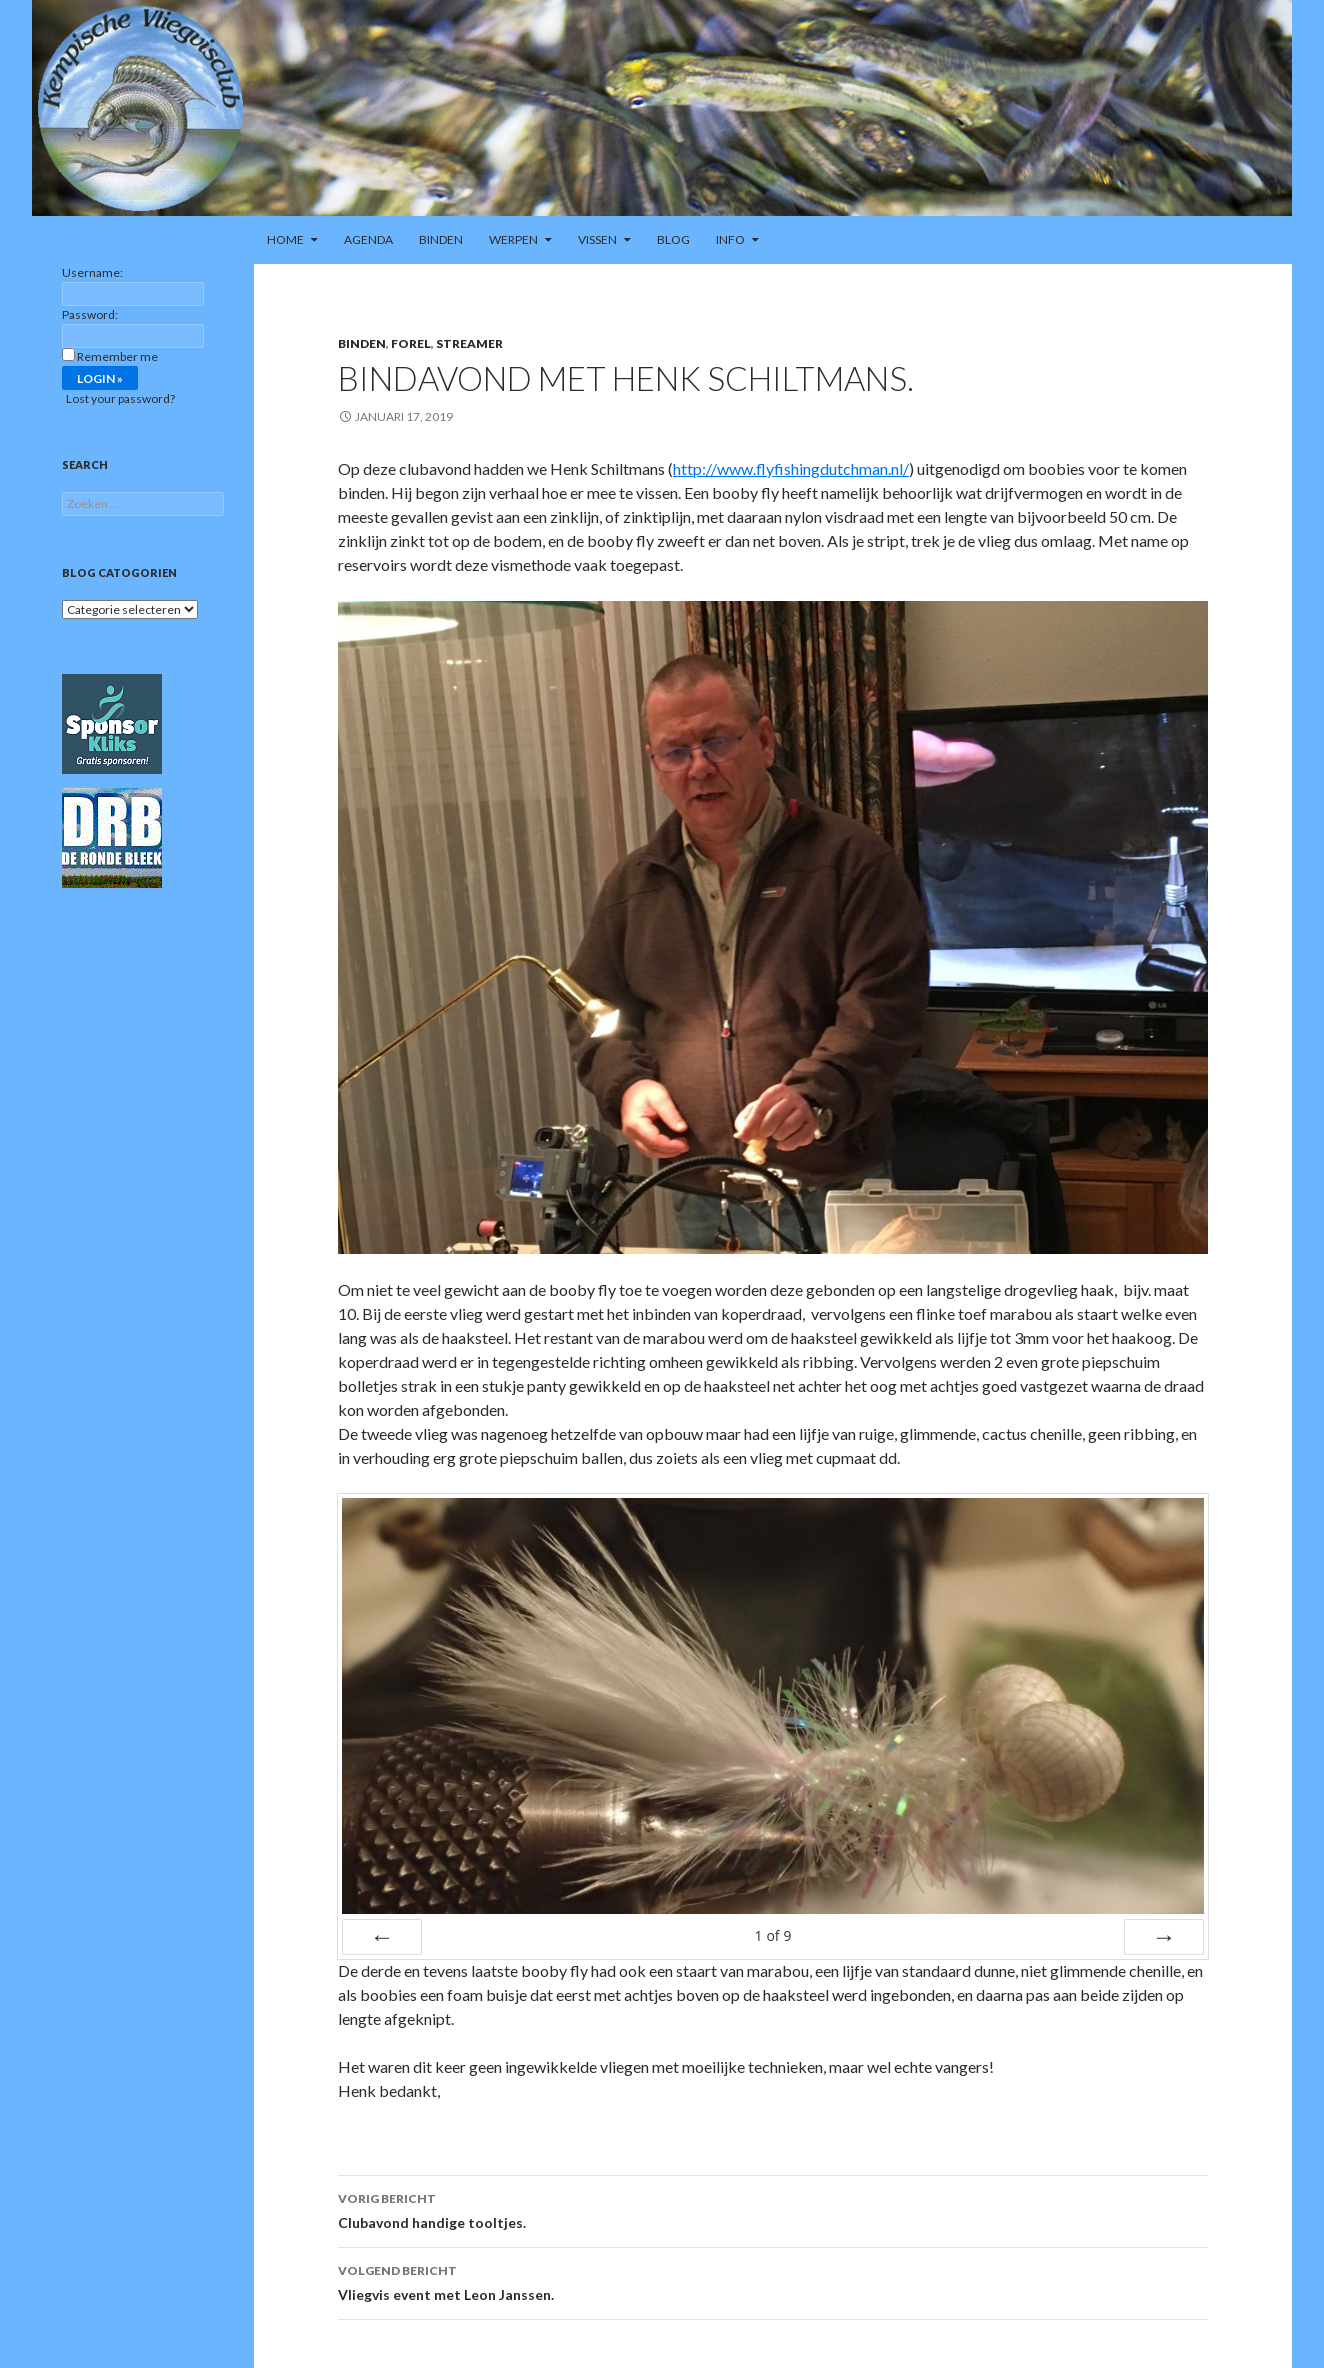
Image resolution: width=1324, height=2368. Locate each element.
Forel (411, 343)
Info (730, 239)
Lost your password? (120, 398)
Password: (90, 314)
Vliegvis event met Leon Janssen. (773, 2281)
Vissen (597, 239)
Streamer (469, 343)
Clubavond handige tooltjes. (773, 2209)
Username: (92, 272)
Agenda (368, 239)
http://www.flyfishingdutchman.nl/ (791, 468)
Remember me (117, 356)
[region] (662, 108)
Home (285, 239)
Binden (441, 239)
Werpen (513, 239)
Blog (673, 239)
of (772, 1935)
